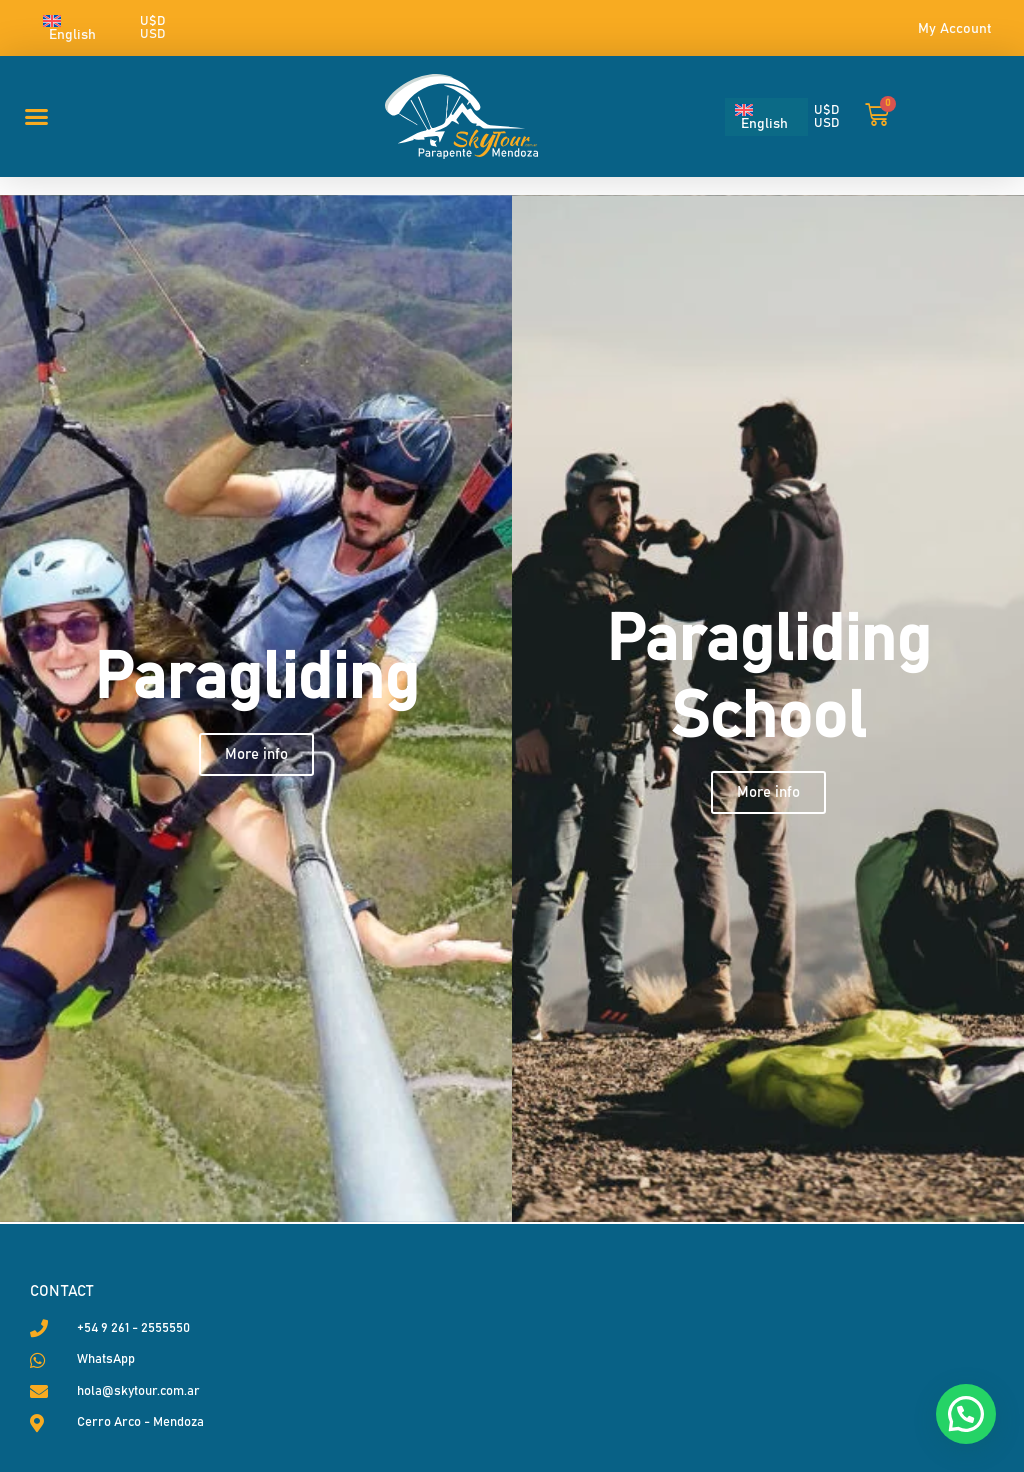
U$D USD (153, 28)
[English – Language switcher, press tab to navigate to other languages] (80, 28)
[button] (37, 117)
